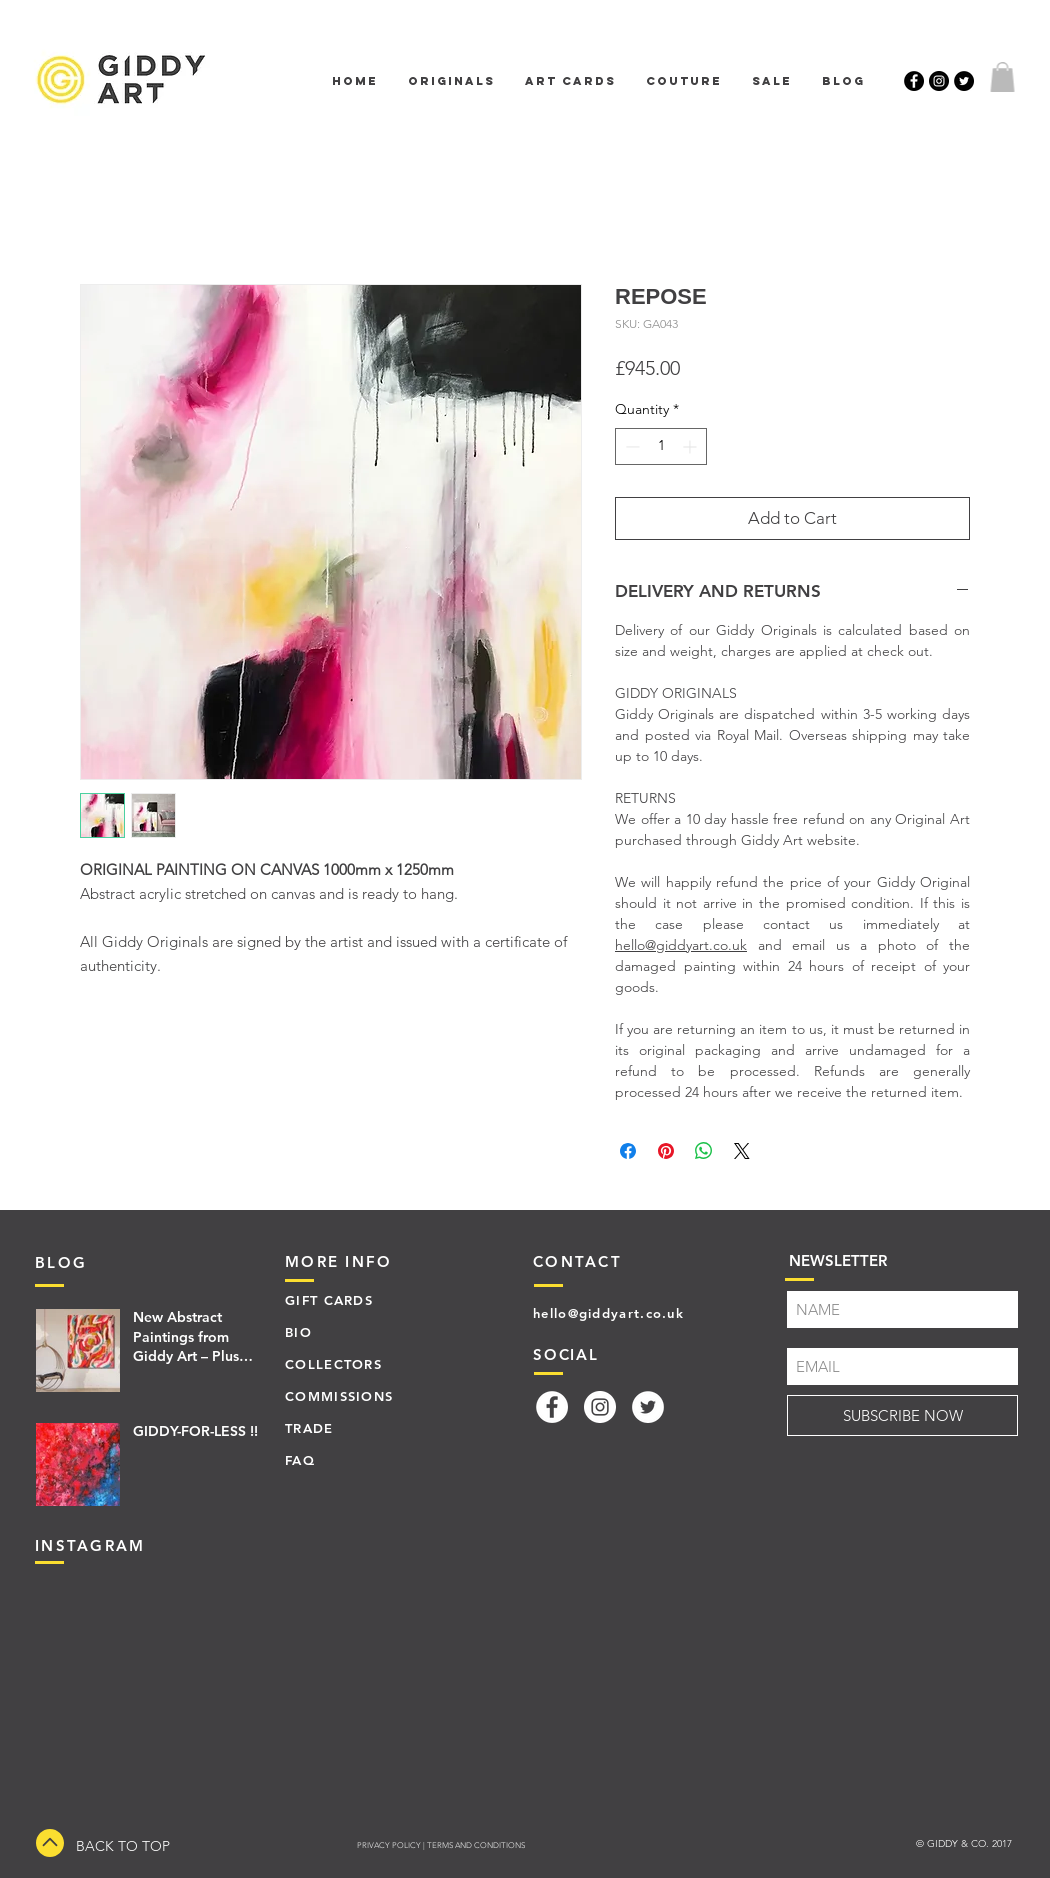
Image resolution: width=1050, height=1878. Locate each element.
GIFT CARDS (329, 1300)
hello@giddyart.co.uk (681, 945)
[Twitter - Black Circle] (964, 81)
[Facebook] (552, 1407)
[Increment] (691, 446)
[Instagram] (600, 1407)
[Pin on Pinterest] (666, 1151)
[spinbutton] (661, 446)
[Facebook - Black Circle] (914, 81)
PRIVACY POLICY (389, 1845)
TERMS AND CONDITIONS (476, 1845)
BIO (298, 1332)
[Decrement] (630, 446)
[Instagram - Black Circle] (939, 81)
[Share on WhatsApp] (704, 1151)
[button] (1002, 77)
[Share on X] (742, 1151)
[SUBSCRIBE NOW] (902, 1415)
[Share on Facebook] (628, 1151)
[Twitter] (648, 1407)
